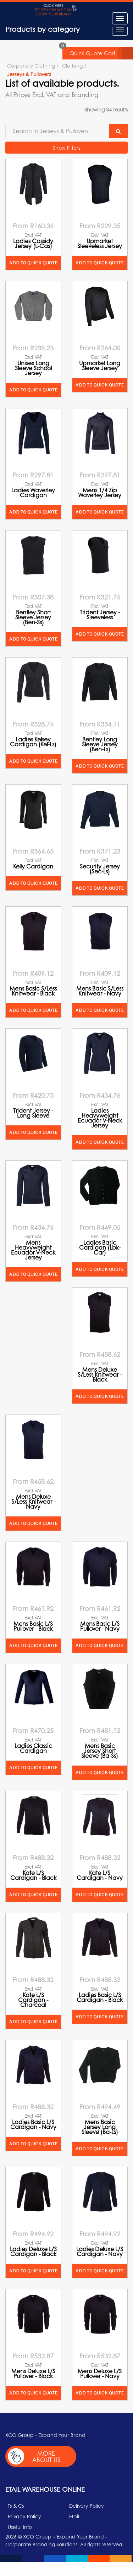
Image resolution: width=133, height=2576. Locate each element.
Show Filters (66, 147)
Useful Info (20, 2526)
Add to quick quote (33, 263)
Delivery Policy (86, 2505)
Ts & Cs (16, 2505)
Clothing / (74, 65)
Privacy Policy (24, 2516)
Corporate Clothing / (33, 65)
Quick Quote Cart (101, 53)
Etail (74, 2516)
